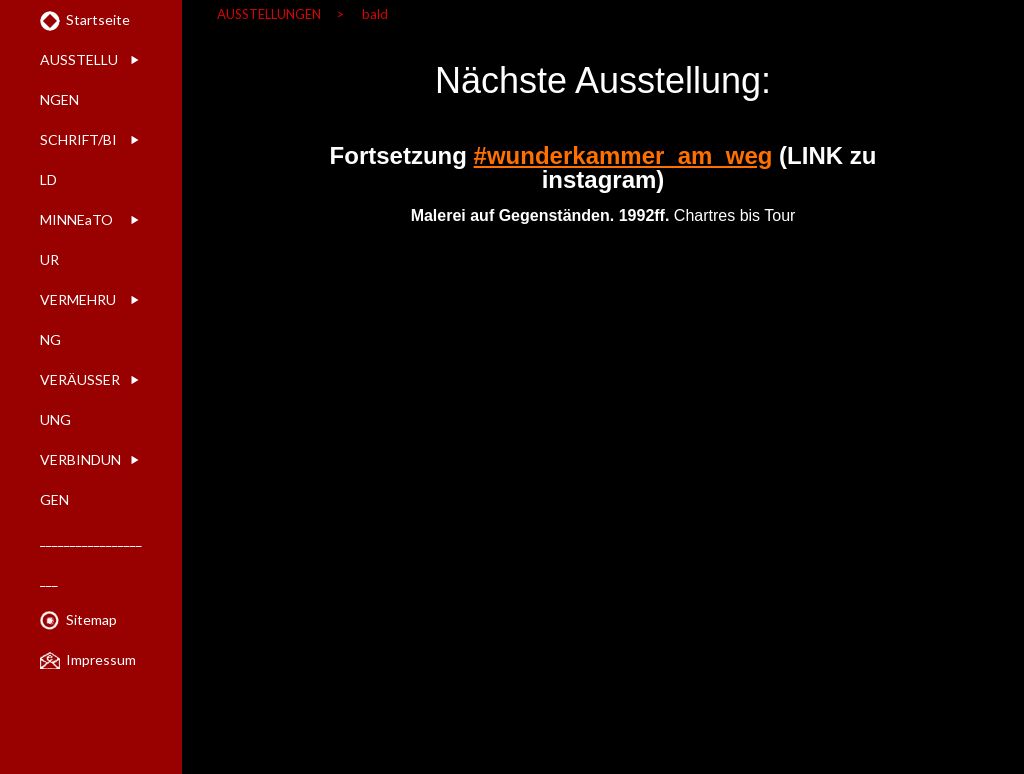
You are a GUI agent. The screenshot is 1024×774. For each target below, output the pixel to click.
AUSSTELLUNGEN (79, 79)
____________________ (91, 559)
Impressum (101, 659)
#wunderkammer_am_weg (623, 155)
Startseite (98, 19)
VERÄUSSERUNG (80, 399)
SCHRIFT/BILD (78, 159)
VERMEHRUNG (78, 319)
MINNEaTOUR (76, 239)
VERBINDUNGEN (80, 479)
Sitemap (91, 619)
